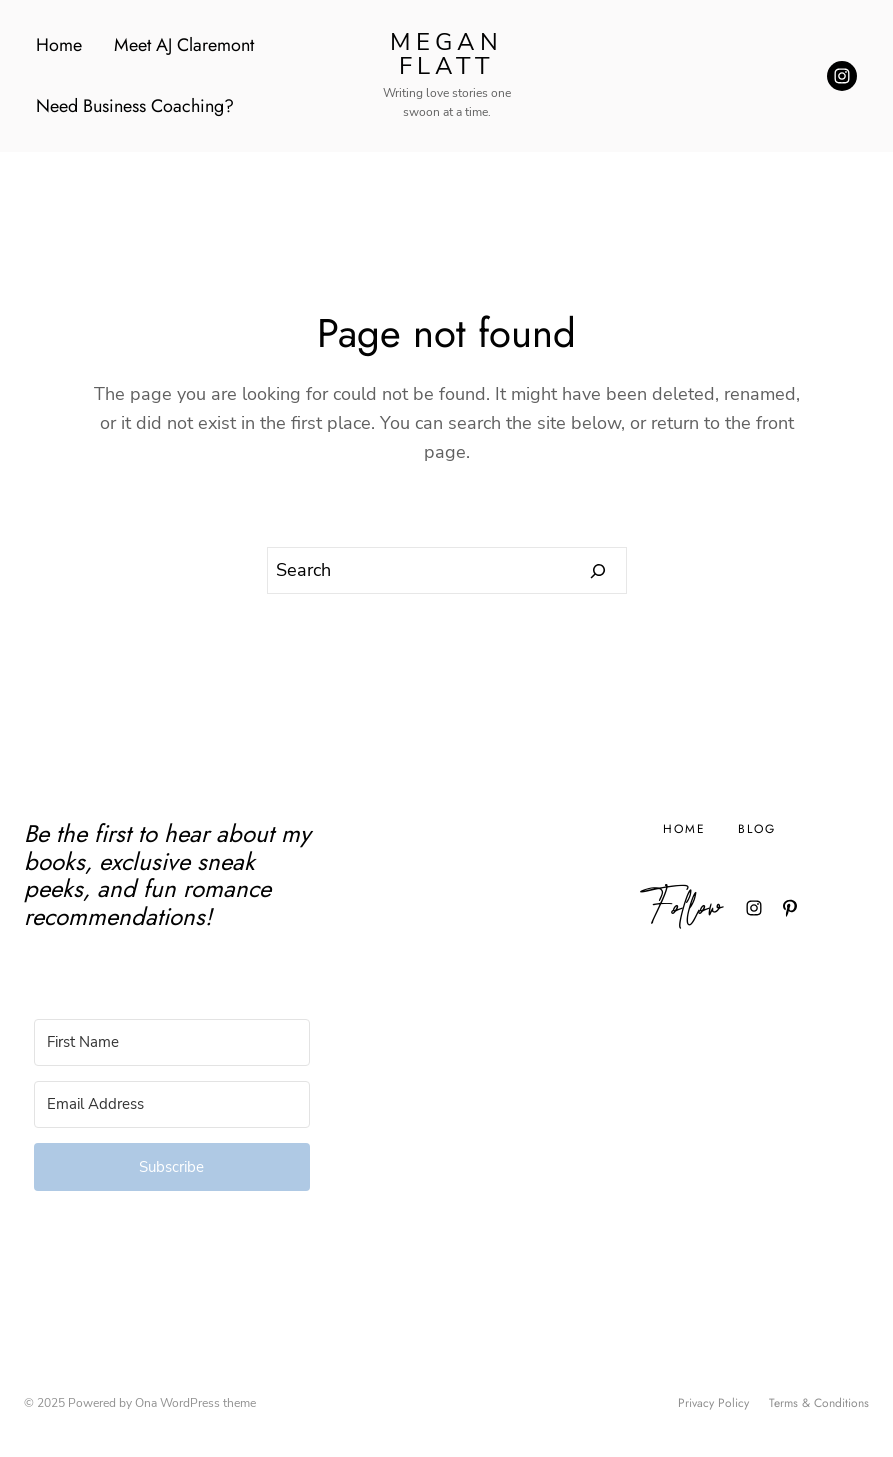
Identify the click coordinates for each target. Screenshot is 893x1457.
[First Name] (172, 1042)
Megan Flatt (446, 54)
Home (59, 45)
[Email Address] (172, 1104)
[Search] (598, 571)
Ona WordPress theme (195, 1403)
